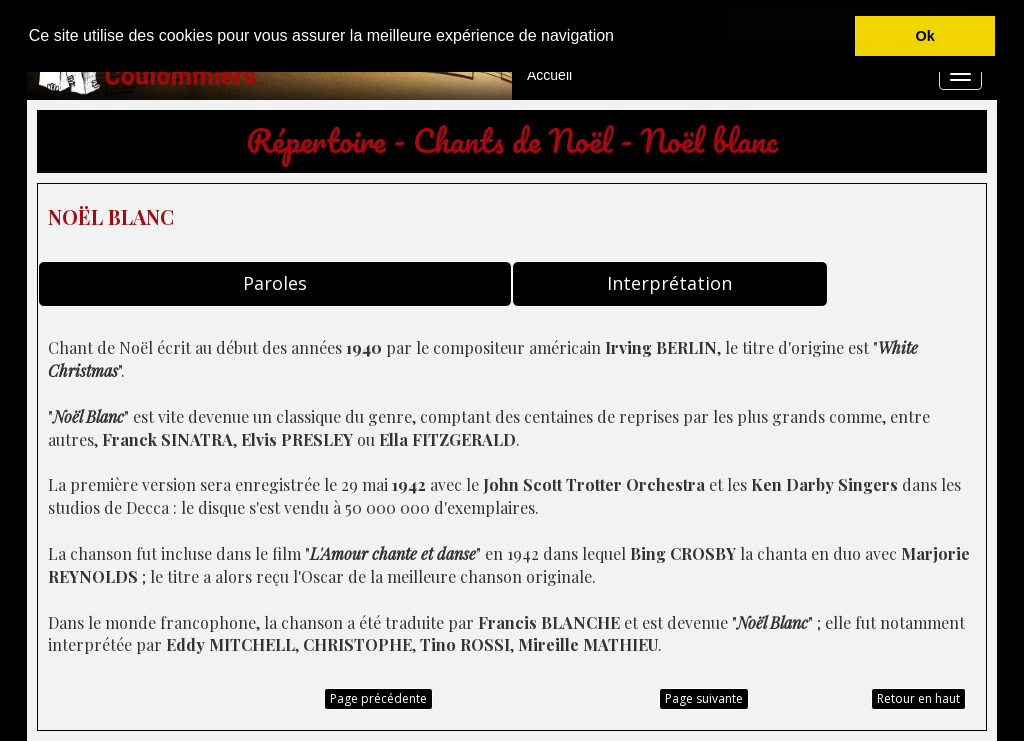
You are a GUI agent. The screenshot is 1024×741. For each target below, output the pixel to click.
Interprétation (669, 283)
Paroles (275, 283)
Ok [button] (925, 36)
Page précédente (378, 698)
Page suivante (704, 698)
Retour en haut (918, 698)
